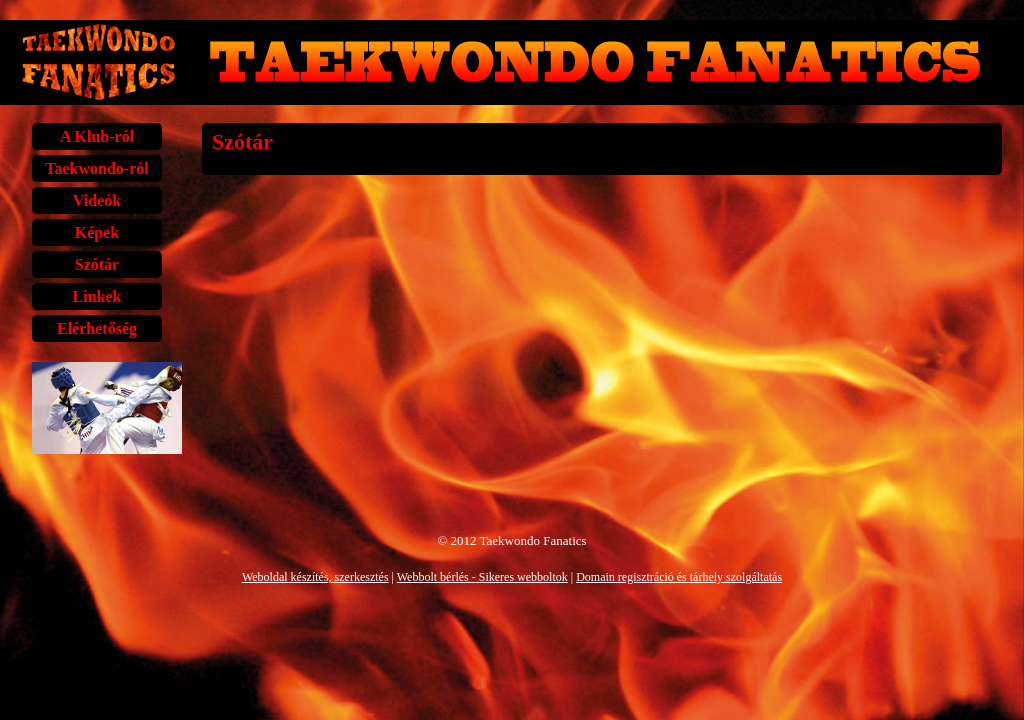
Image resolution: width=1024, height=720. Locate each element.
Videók (97, 200)
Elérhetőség (97, 328)
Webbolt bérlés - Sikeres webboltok (482, 577)
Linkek (97, 296)
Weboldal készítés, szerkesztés (315, 577)
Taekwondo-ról (96, 168)
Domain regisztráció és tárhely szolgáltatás (679, 577)
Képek (97, 232)
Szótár (97, 264)
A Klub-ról (97, 136)
